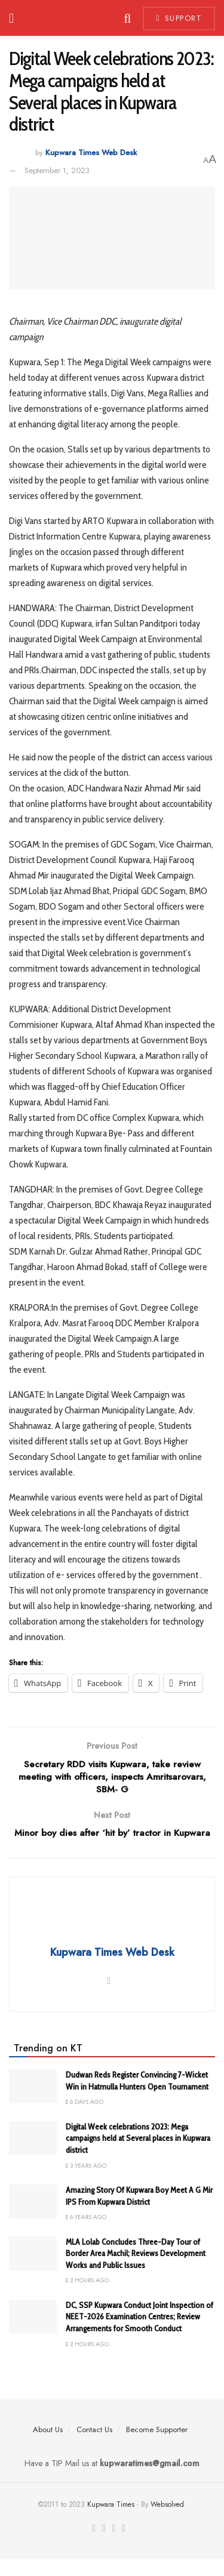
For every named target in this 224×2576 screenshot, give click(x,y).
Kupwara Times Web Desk (91, 152)
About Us (48, 2446)
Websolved (167, 2521)
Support (179, 18)
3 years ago (86, 2182)
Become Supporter (157, 2446)
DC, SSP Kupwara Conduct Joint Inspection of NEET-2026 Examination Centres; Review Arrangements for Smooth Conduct (139, 2333)
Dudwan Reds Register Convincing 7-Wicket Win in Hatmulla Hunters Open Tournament (137, 2098)
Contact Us (94, 2446)
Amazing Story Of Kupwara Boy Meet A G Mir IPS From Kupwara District (139, 2212)
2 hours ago (87, 2297)
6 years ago (86, 2234)
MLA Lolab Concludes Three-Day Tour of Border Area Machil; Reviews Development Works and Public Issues (135, 2270)
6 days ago (84, 2119)
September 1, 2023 (57, 170)
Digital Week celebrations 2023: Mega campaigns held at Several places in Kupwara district (138, 2155)
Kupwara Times (110, 2521)
